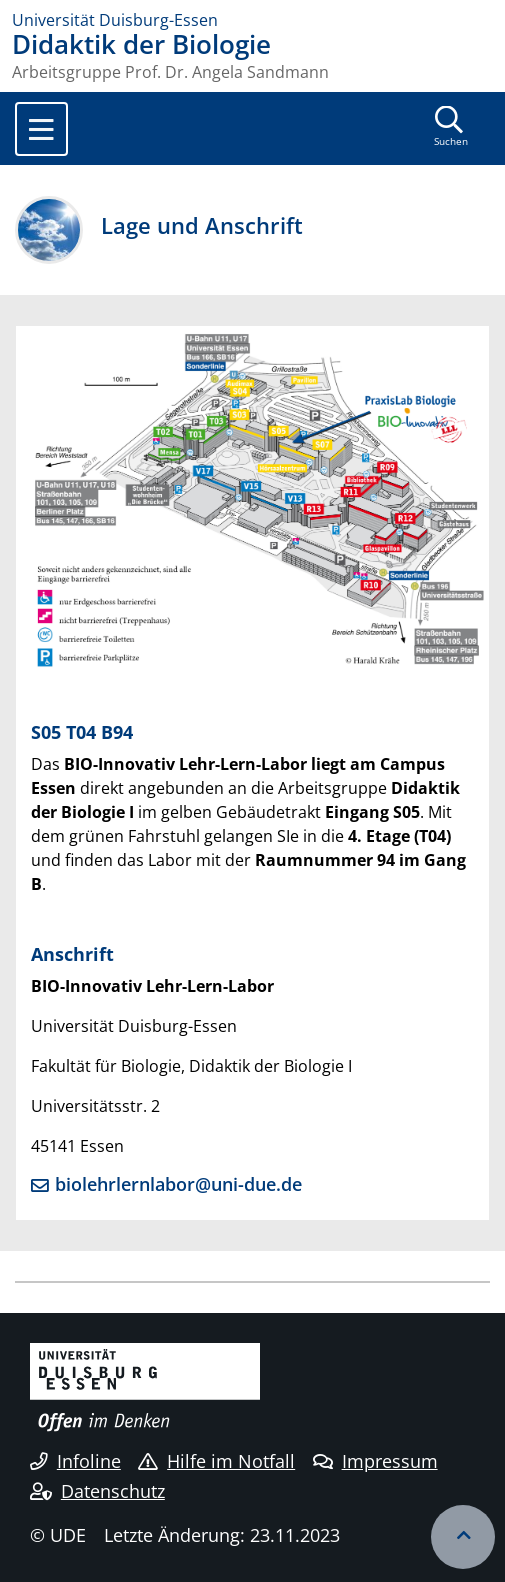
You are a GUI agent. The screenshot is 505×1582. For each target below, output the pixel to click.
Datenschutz (97, 1491)
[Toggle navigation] (41, 129)
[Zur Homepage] (252, 20)
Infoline (75, 1461)
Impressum (375, 1461)
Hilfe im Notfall (216, 1461)
